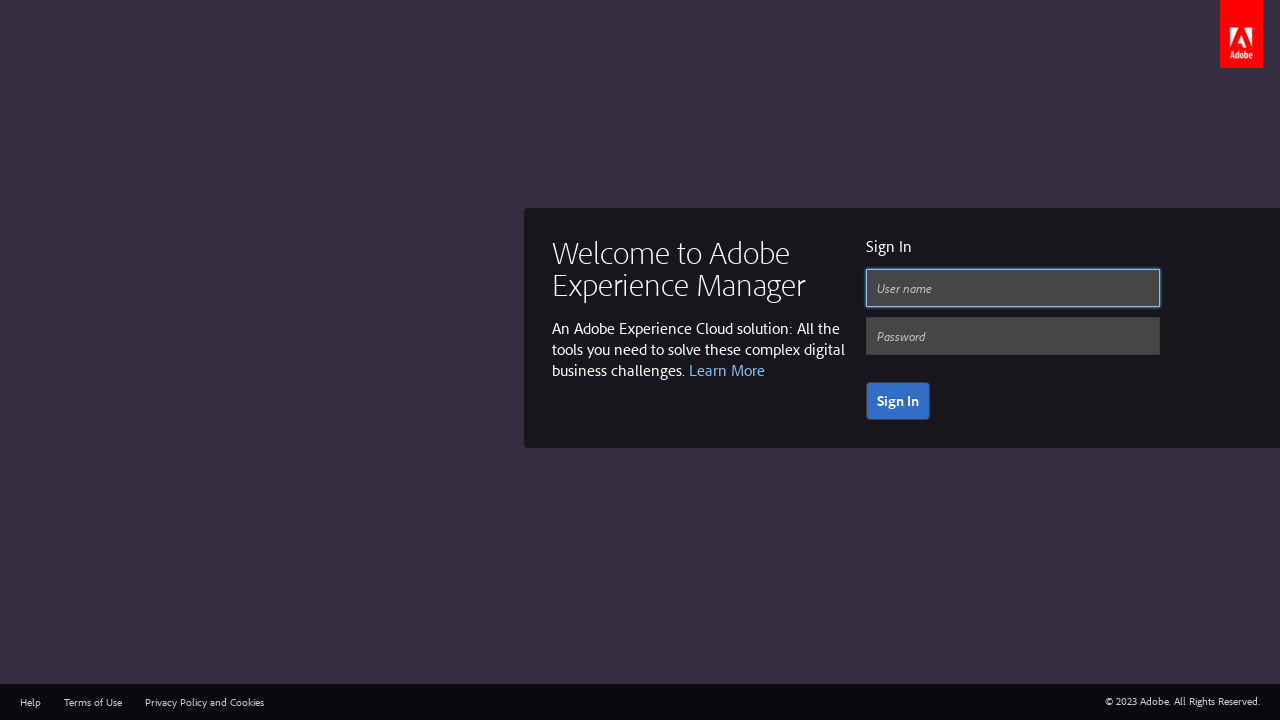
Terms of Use (93, 702)
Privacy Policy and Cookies (204, 702)
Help (30, 702)
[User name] (1013, 288)
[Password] (1013, 336)
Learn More (727, 370)
